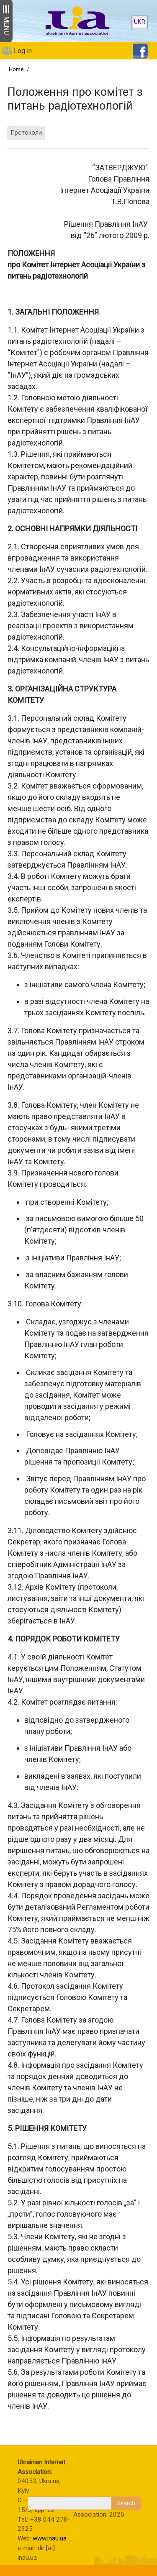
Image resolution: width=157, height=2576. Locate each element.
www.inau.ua (50, 2538)
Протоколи (26, 132)
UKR (139, 22)
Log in (23, 51)
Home (16, 69)
